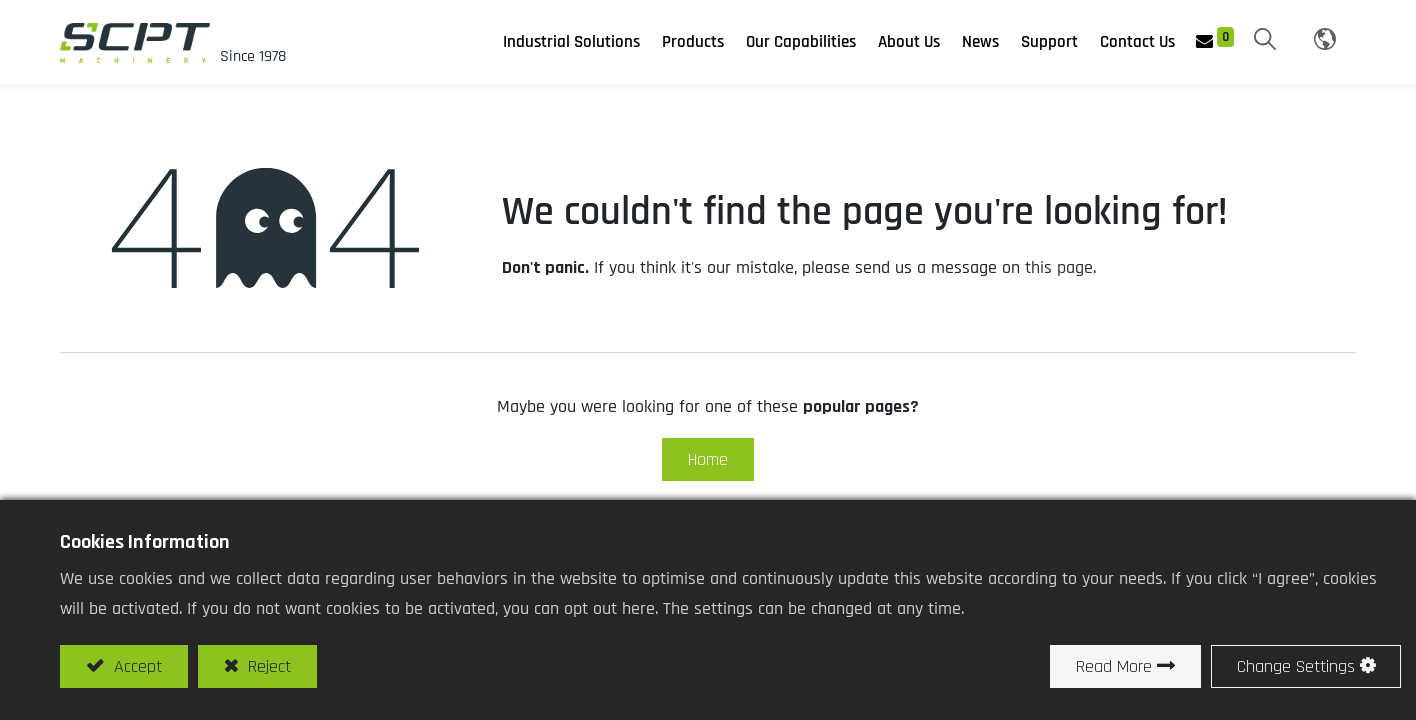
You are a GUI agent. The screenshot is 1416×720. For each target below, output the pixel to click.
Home (708, 459)
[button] (1265, 41)
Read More (1114, 666)
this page (1059, 267)
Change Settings (1296, 666)
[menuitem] (980, 42)
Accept (135, 666)
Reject (267, 666)
